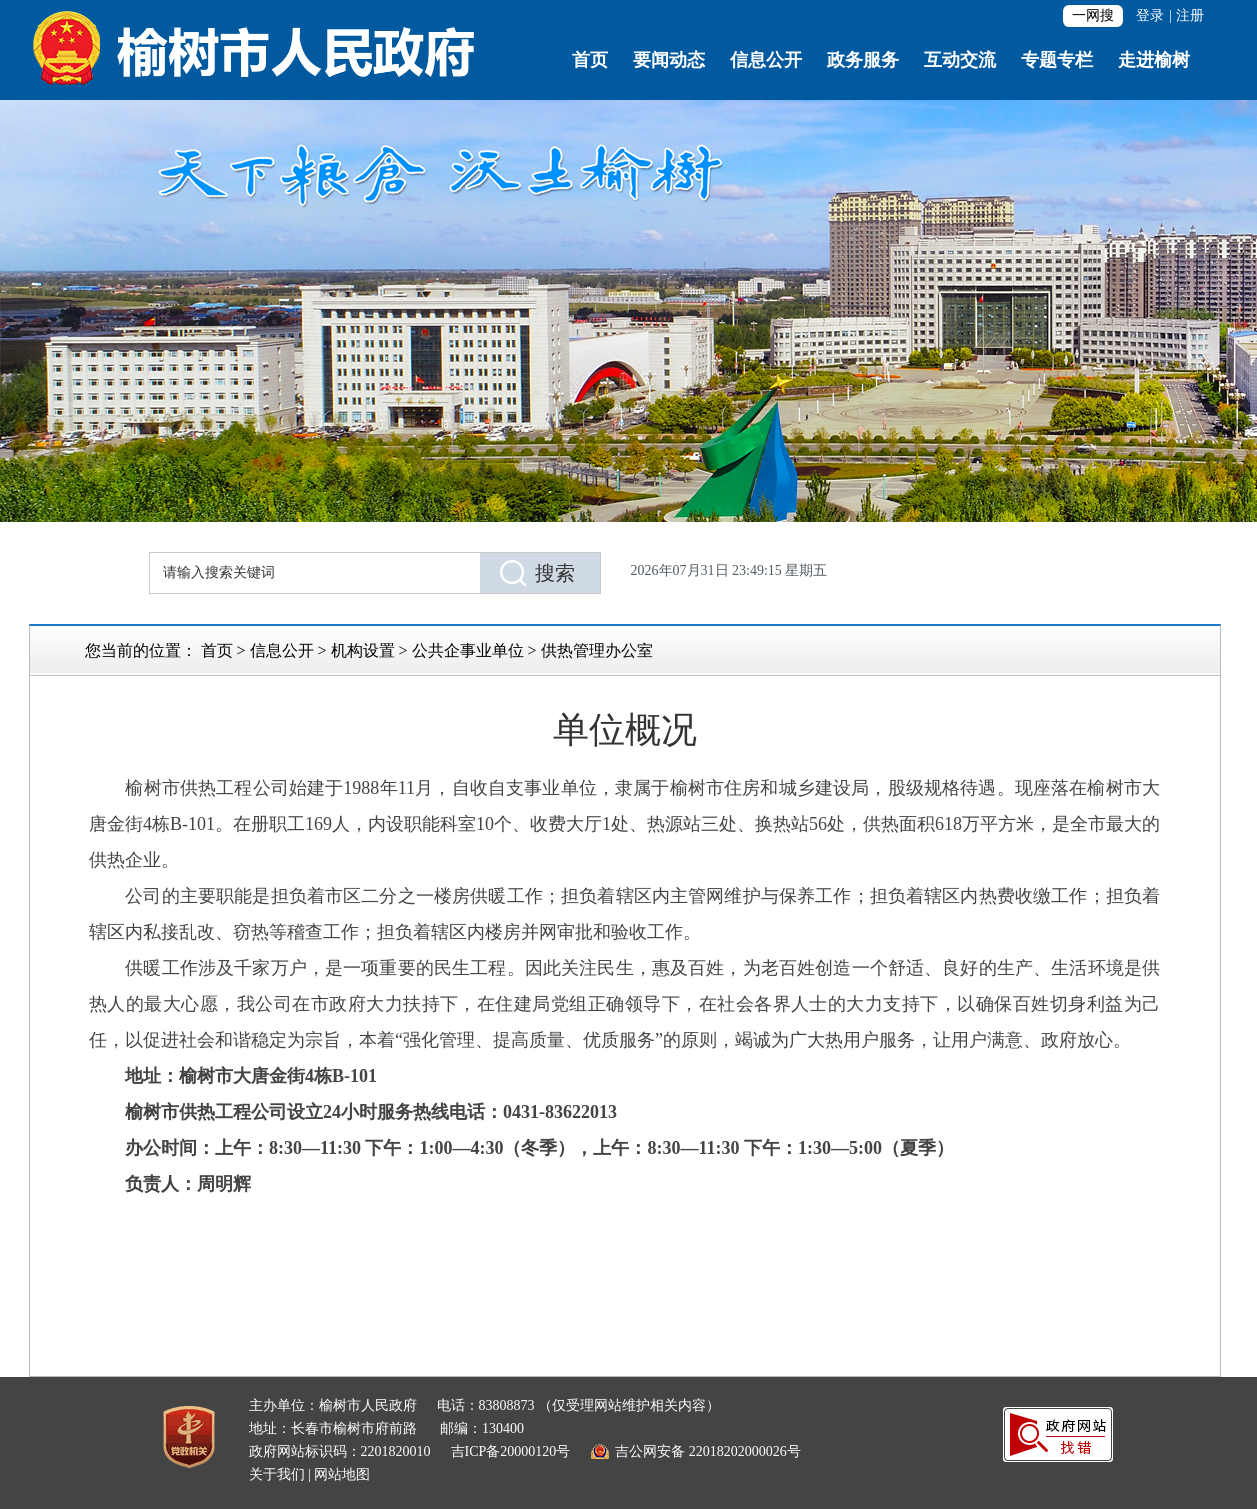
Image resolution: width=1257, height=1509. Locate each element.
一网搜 (1093, 15)
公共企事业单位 (468, 650)
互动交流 (960, 60)
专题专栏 (1057, 60)
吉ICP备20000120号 (511, 1451)
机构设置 (363, 650)
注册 (1190, 15)
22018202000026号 (745, 1451)
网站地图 (342, 1474)
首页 (590, 60)
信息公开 (766, 60)
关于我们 (277, 1474)
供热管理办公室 (597, 650)
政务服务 (863, 60)
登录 (1150, 15)
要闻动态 (669, 60)
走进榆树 (1154, 60)
